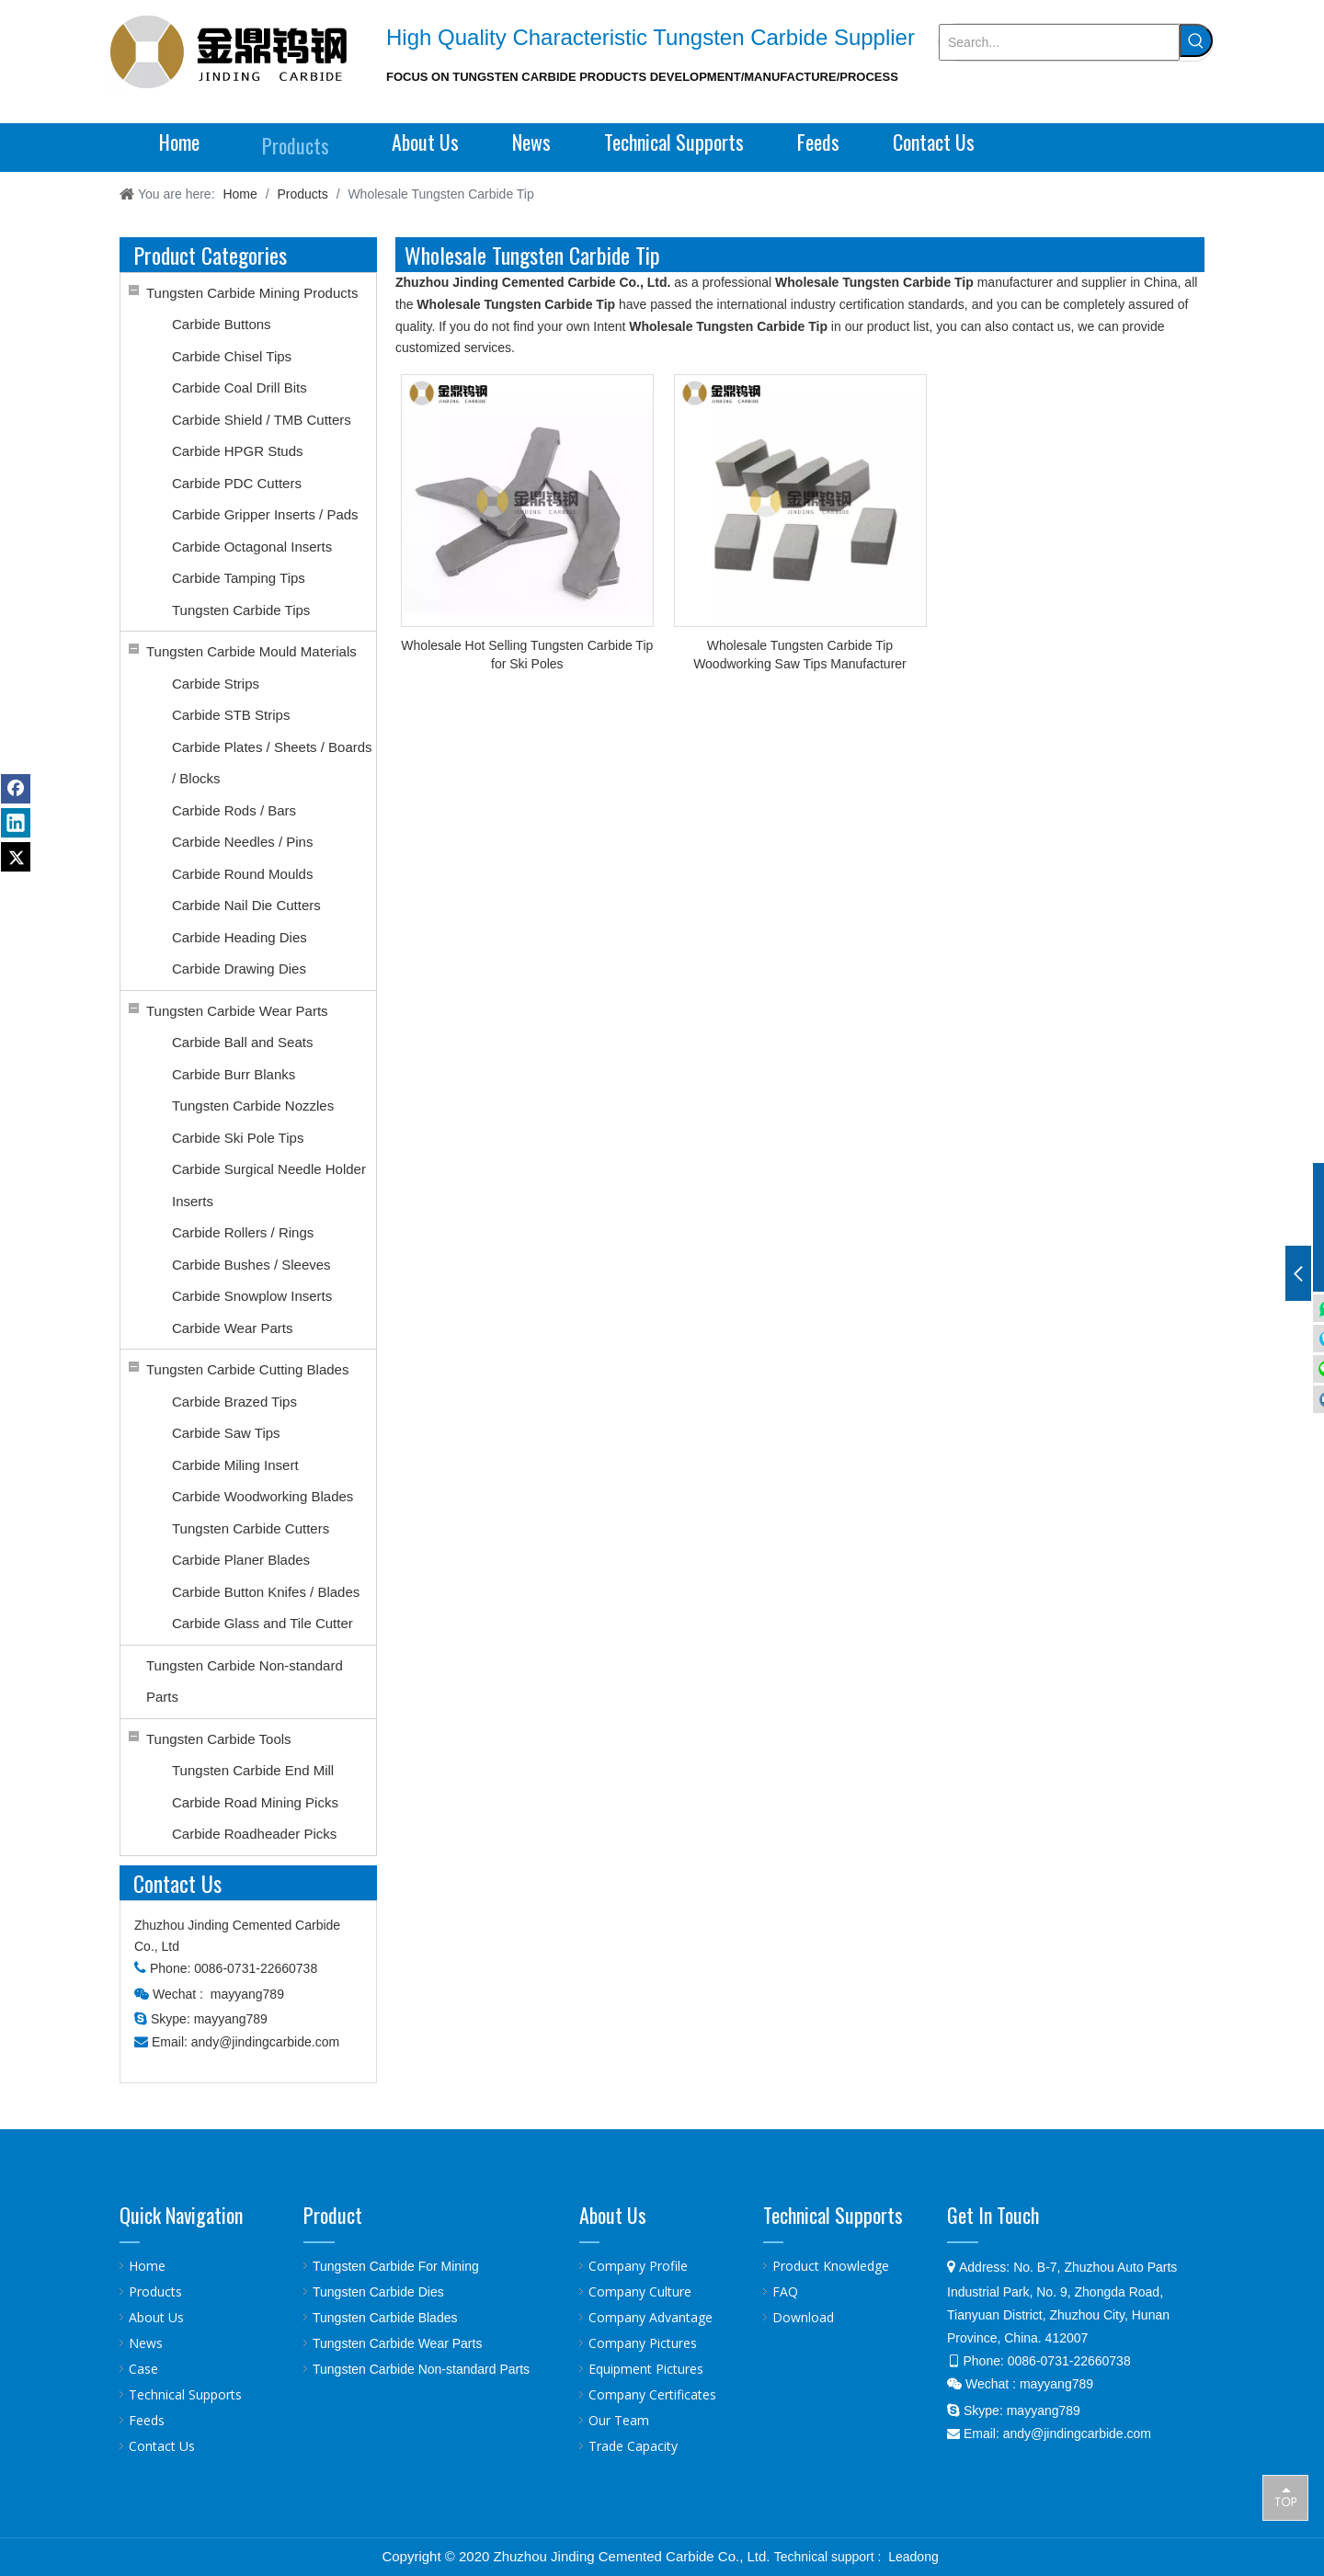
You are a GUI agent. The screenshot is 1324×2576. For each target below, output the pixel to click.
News (146, 2343)
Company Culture (639, 2291)
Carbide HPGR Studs (237, 451)
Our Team (618, 2420)
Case (143, 2368)
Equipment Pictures (645, 2368)
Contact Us (162, 2446)
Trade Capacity (633, 2446)
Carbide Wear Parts (232, 1328)
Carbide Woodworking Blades (262, 1496)
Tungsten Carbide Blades (385, 2317)
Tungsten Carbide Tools (218, 1739)
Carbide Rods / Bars (234, 810)
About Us (156, 2317)
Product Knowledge (830, 2265)
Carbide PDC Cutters (237, 483)
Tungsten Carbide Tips (241, 610)
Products (155, 2291)
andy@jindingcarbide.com (265, 2042)
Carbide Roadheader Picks (254, 1833)
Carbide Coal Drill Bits (239, 387)
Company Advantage (650, 2317)
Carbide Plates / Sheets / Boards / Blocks (272, 763)
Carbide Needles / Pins (242, 841)
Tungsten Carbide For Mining (396, 2266)
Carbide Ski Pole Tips (237, 1138)
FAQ (785, 2291)
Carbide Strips (215, 683)
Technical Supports (185, 2394)
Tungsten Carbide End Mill (253, 1770)
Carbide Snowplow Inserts (252, 1296)
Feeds (147, 2420)
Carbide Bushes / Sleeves (251, 1264)
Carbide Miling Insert (235, 1465)
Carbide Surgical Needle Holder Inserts (269, 1185)
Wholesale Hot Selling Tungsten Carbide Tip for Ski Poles (527, 654)
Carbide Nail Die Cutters (246, 905)
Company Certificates (652, 2394)
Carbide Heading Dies (239, 937)
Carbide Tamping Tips (238, 578)
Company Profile (638, 2265)
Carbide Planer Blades (241, 1559)
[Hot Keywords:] (1196, 40)
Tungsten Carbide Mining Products (252, 293)
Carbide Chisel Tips (231, 356)
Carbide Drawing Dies (239, 968)
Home (147, 2265)
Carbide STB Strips (231, 715)
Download (803, 2317)
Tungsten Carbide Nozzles (253, 1105)
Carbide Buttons (221, 324)
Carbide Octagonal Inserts (252, 546)
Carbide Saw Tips (226, 1433)
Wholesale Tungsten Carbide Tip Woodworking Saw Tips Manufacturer (800, 654)
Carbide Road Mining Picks (255, 1802)
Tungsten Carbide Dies (378, 2292)
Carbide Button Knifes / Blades (266, 1592)
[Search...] (1059, 42)
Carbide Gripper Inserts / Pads (265, 514)
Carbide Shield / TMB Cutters (261, 419)
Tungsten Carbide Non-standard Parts (244, 1681)
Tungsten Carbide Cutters (250, 1528)
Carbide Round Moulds (242, 874)
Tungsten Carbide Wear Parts (237, 1011)
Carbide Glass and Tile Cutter (262, 1623)
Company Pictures (642, 2343)
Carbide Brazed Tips (234, 1401)
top (1285, 2497)
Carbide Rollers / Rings (243, 1232)
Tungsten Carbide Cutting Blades (247, 1369)
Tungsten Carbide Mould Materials (251, 651)
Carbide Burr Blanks (233, 1074)
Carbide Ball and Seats (242, 1042)
